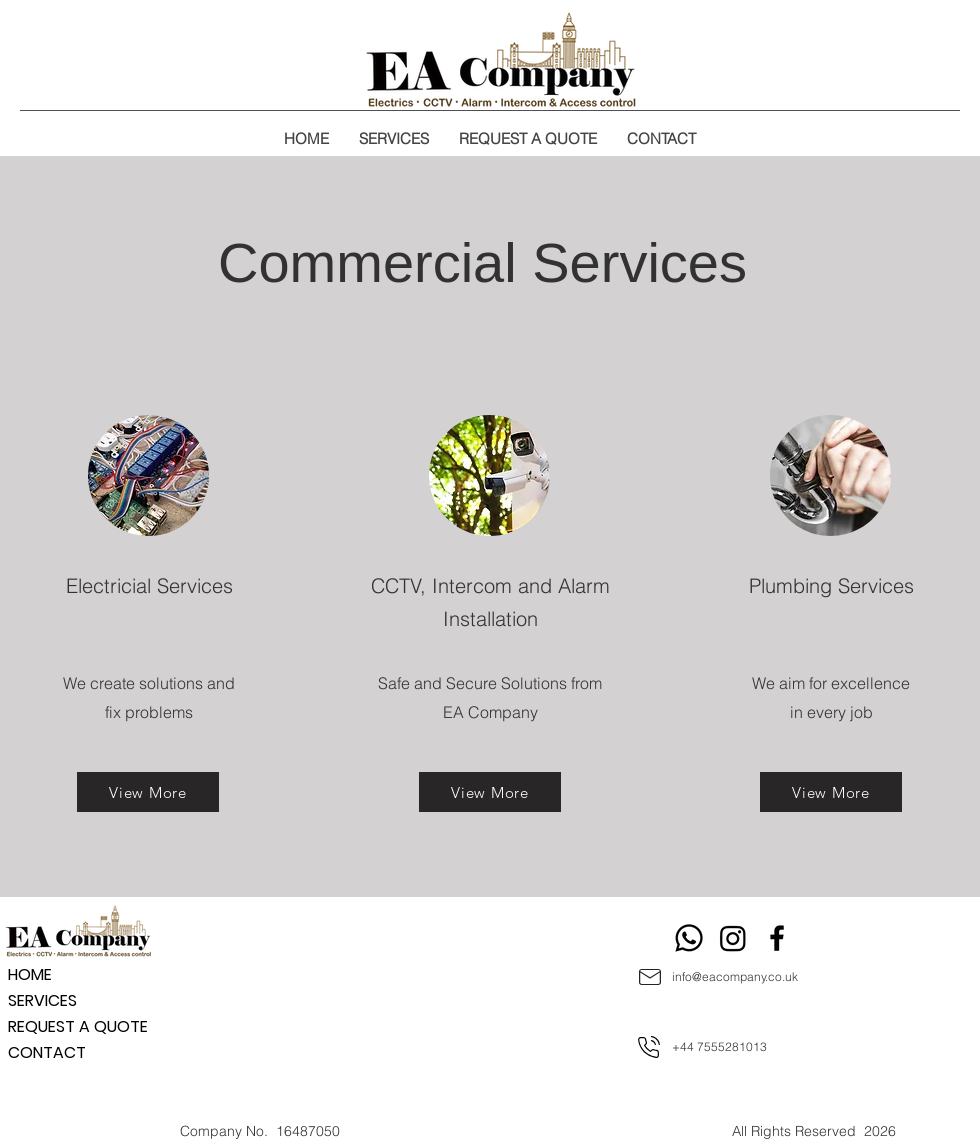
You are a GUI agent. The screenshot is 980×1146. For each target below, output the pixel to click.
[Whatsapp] (689, 938)
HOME (30, 974)
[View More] (148, 792)
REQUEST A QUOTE (78, 1026)
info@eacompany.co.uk (735, 976)
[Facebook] (777, 938)
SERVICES (42, 1000)
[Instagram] (733, 938)
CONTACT (47, 1052)
